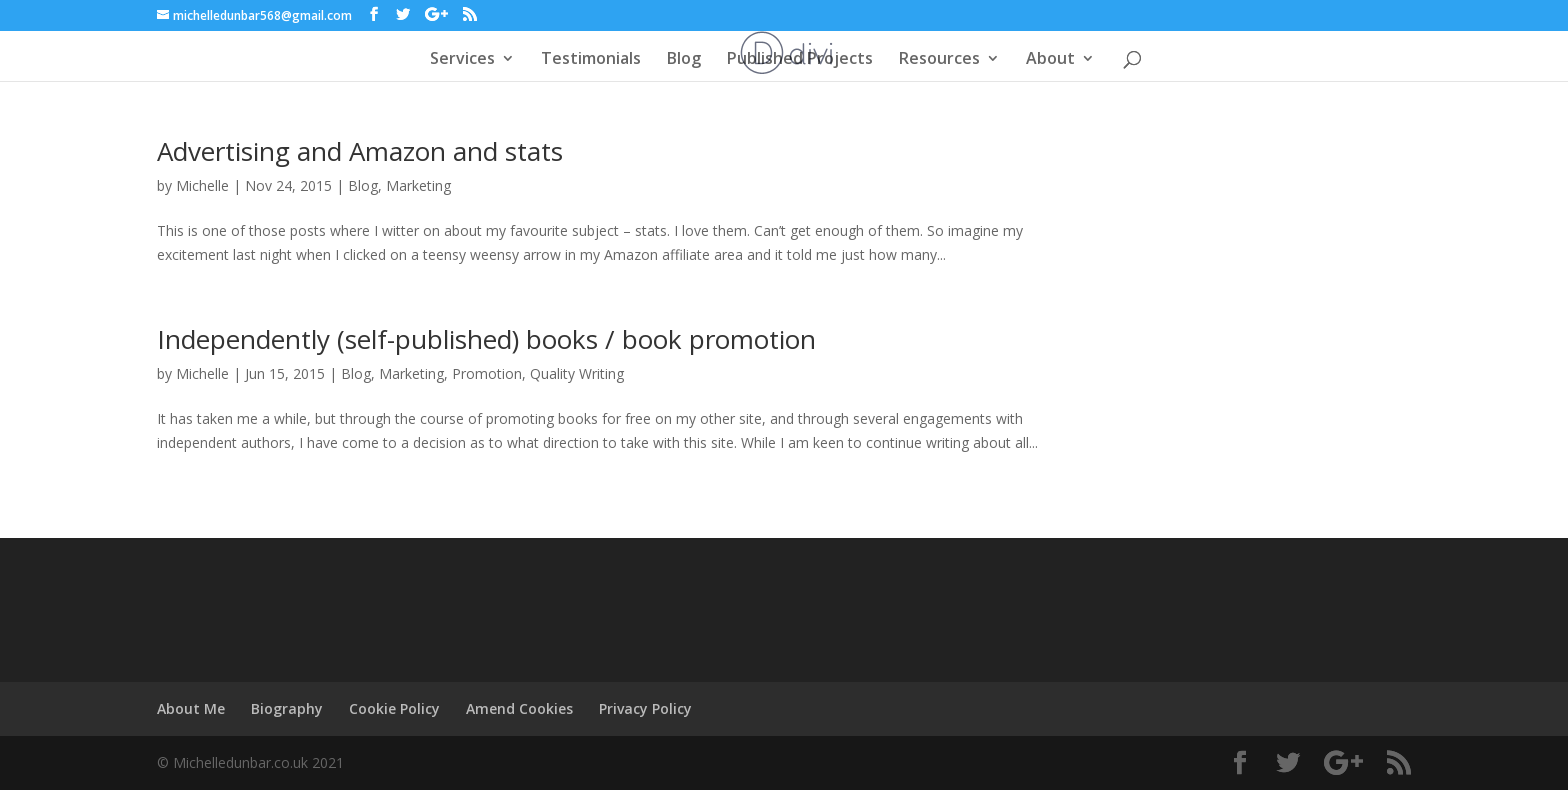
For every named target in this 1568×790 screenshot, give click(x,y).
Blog (684, 60)
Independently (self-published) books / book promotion (486, 339)
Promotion (487, 373)
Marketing (418, 185)
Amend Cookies (519, 708)
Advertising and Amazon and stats (360, 151)
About (1050, 60)
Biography (287, 708)
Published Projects (800, 60)
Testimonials (591, 60)
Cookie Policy (394, 708)
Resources (939, 60)
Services (462, 60)
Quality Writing (577, 373)
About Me (191, 708)
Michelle (202, 185)
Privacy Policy (645, 708)
